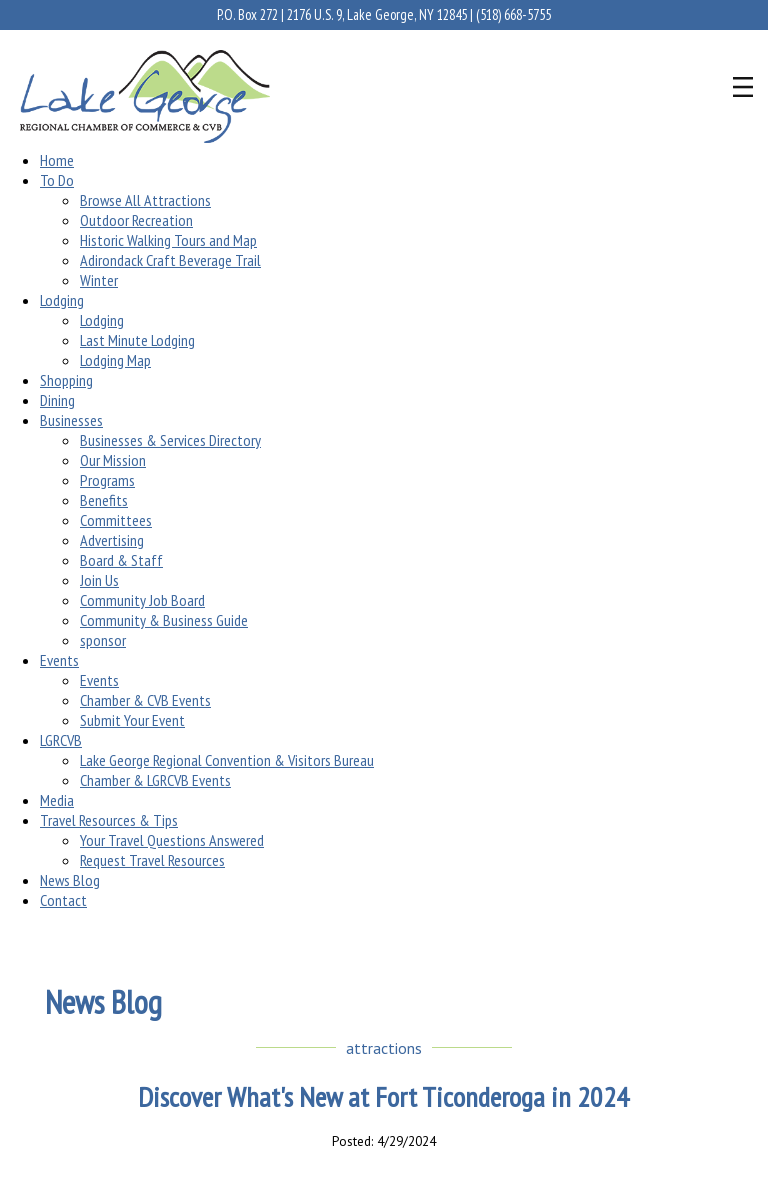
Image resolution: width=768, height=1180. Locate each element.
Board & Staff (121, 560)
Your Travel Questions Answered (172, 840)
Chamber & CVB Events (145, 700)
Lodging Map (115, 360)
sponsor (103, 640)
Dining (57, 400)
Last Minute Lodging (137, 340)
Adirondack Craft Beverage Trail (170, 260)
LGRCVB (61, 740)
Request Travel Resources (152, 860)
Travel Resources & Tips (109, 820)
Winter (99, 280)
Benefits (104, 500)
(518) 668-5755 (513, 14)
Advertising (112, 540)
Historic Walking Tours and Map (168, 240)
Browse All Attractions (145, 200)
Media (57, 800)
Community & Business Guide (164, 620)
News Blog (70, 880)
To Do (57, 180)
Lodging (62, 300)
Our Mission (113, 460)
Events (59, 660)
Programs (107, 480)
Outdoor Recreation (136, 220)
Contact (63, 900)
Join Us (99, 580)
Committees (116, 520)
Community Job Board (142, 600)
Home (57, 160)
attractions (384, 1048)
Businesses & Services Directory (170, 440)
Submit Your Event (132, 720)
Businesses (71, 420)
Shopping (66, 380)
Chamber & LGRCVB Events (155, 780)
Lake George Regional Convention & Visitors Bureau (227, 760)
